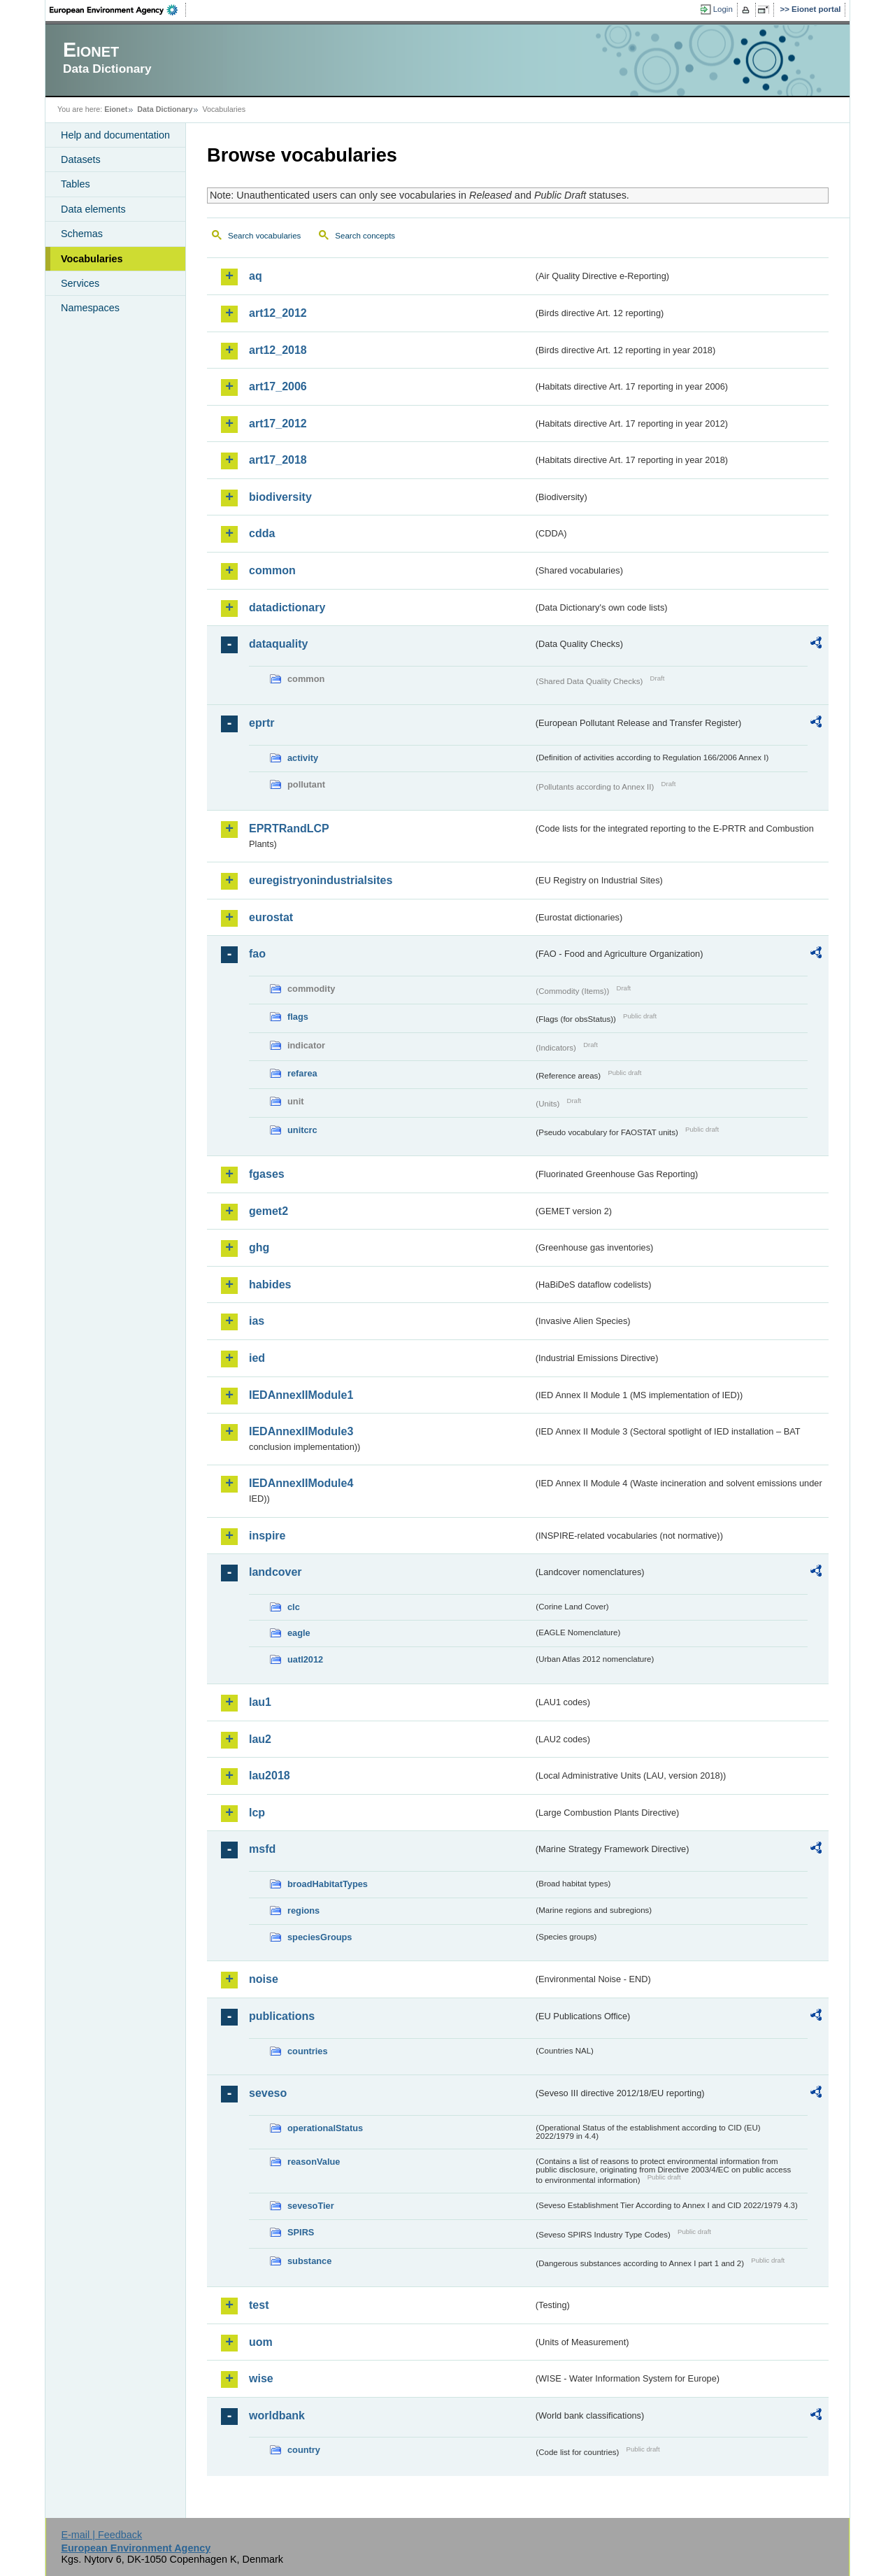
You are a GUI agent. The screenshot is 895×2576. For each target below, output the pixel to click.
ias (256, 1321)
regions (303, 1910)
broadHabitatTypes (327, 1884)
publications (282, 2016)
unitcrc (302, 1130)
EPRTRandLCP (289, 828)
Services (80, 283)
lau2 (260, 1739)
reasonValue (313, 2161)
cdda (262, 533)
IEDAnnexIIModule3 (301, 1431)
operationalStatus (325, 2128)
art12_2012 (278, 313)
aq (255, 276)
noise (263, 1979)
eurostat (271, 917)
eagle (298, 1633)
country (303, 2450)
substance (309, 2261)
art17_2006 (278, 386)
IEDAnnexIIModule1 (301, 1395)
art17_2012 (278, 423)
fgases (267, 1174)
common (272, 570)
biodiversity (280, 497)
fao (257, 954)
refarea (302, 1073)
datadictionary (287, 607)
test (258, 2305)
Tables (75, 184)
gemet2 (268, 1211)
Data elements (93, 209)
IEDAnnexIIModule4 (301, 1483)
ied (257, 1358)
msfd (262, 1849)
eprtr (261, 723)
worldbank (277, 2415)
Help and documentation (115, 135)
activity (302, 758)
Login (723, 9)
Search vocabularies (264, 236)
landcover (275, 1572)
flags (297, 1016)
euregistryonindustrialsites (320, 880)
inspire (267, 1536)
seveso (268, 2093)
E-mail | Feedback (101, 2534)
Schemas (82, 233)
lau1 (260, 1702)
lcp (257, 1813)
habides (270, 1284)
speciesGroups (319, 1937)
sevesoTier (310, 2205)
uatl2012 (305, 1659)
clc (293, 1607)
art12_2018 (278, 350)
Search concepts (365, 236)
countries (307, 2051)
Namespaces (90, 307)
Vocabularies (92, 258)
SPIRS (300, 2232)
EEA (118, 10)
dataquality (278, 644)
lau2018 (269, 1775)
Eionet (115, 109)
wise (261, 2378)
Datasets (81, 159)
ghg (259, 1247)
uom (261, 2342)
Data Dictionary (164, 109)
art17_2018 (278, 460)
